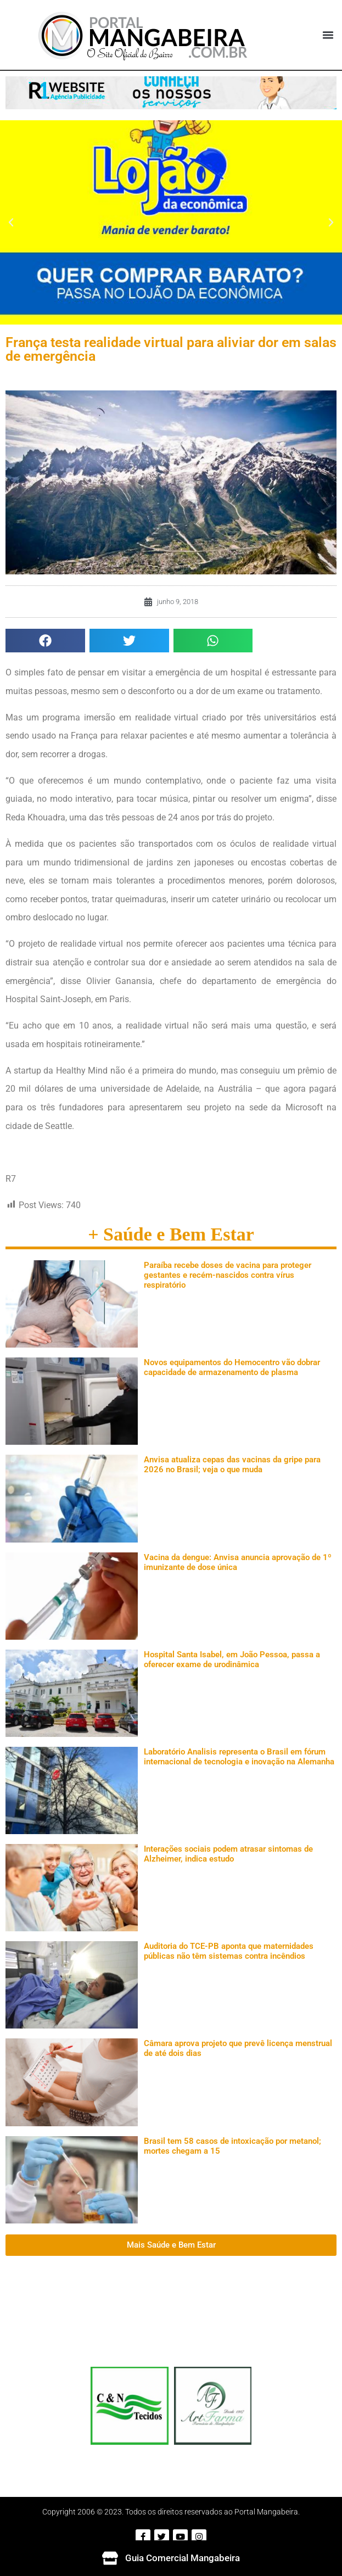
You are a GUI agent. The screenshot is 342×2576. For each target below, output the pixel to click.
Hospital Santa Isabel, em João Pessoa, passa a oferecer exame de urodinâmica (232, 1659)
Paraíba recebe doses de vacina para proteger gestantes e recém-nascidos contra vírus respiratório (227, 1275)
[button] (328, 35)
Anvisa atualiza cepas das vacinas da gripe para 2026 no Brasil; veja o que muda (232, 1464)
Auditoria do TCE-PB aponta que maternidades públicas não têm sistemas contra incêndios (228, 1951)
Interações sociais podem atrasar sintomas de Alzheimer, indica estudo (228, 1854)
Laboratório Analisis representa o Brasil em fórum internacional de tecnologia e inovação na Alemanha (239, 1757)
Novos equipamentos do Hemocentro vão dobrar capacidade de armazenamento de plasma (232, 1367)
